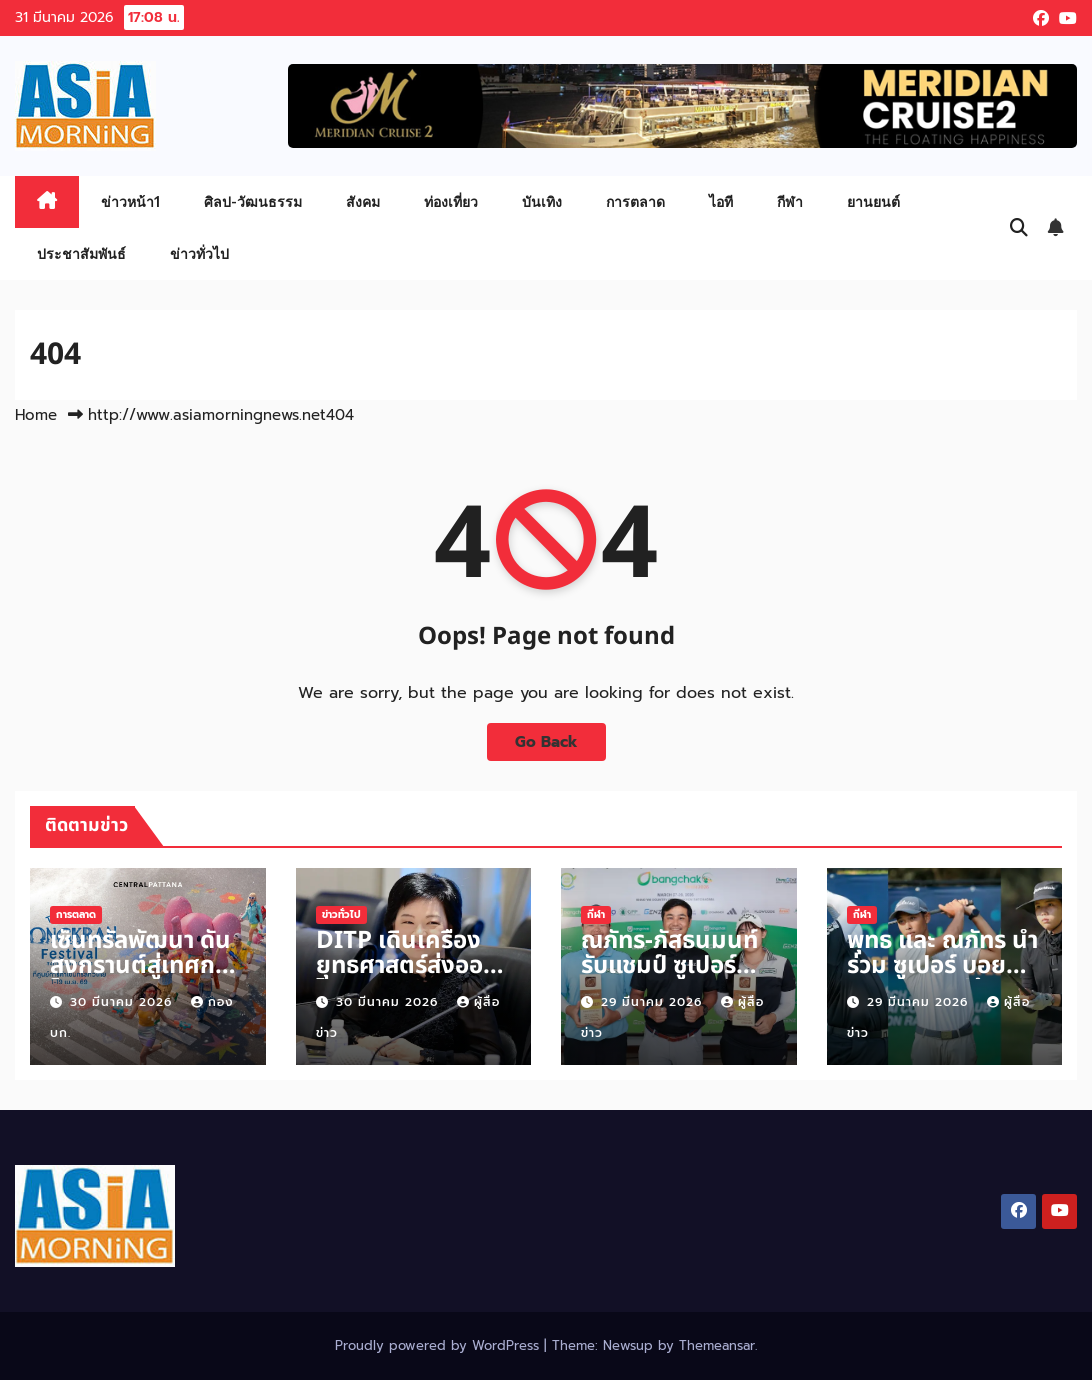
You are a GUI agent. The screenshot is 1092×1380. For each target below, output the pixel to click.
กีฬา (790, 201)
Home (36, 415)
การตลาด (635, 201)
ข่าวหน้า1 (130, 201)
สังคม (363, 201)
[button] (1019, 228)
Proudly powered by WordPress (439, 1345)
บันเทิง (542, 201)
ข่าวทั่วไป (199, 253)
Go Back (546, 741)
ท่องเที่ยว (451, 201)
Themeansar (717, 1345)
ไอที (721, 201)
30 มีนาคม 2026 (123, 1002)
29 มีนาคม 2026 (654, 1002)
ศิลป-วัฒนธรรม (253, 201)
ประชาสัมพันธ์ (81, 253)
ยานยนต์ (873, 201)
